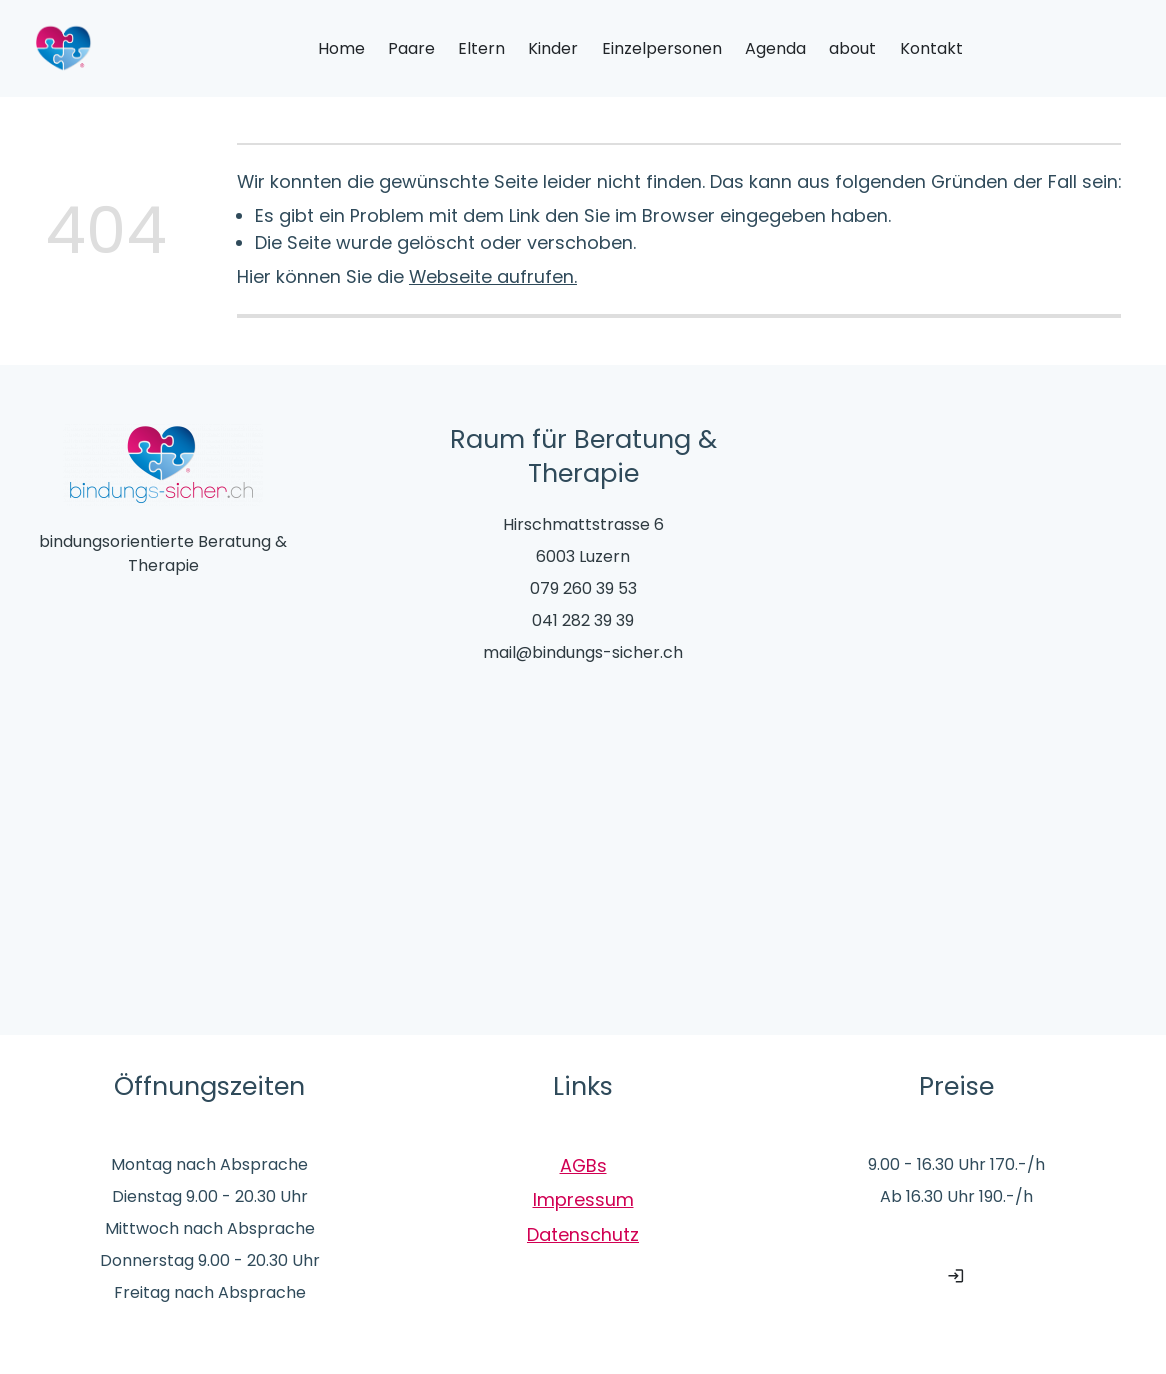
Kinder (553, 48)
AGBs (583, 1165)
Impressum (583, 1199)
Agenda (775, 48)
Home (341, 48)
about (852, 48)
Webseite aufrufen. (493, 276)
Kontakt (931, 48)
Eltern (481, 48)
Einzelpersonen (662, 48)
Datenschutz (583, 1234)
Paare (411, 48)
